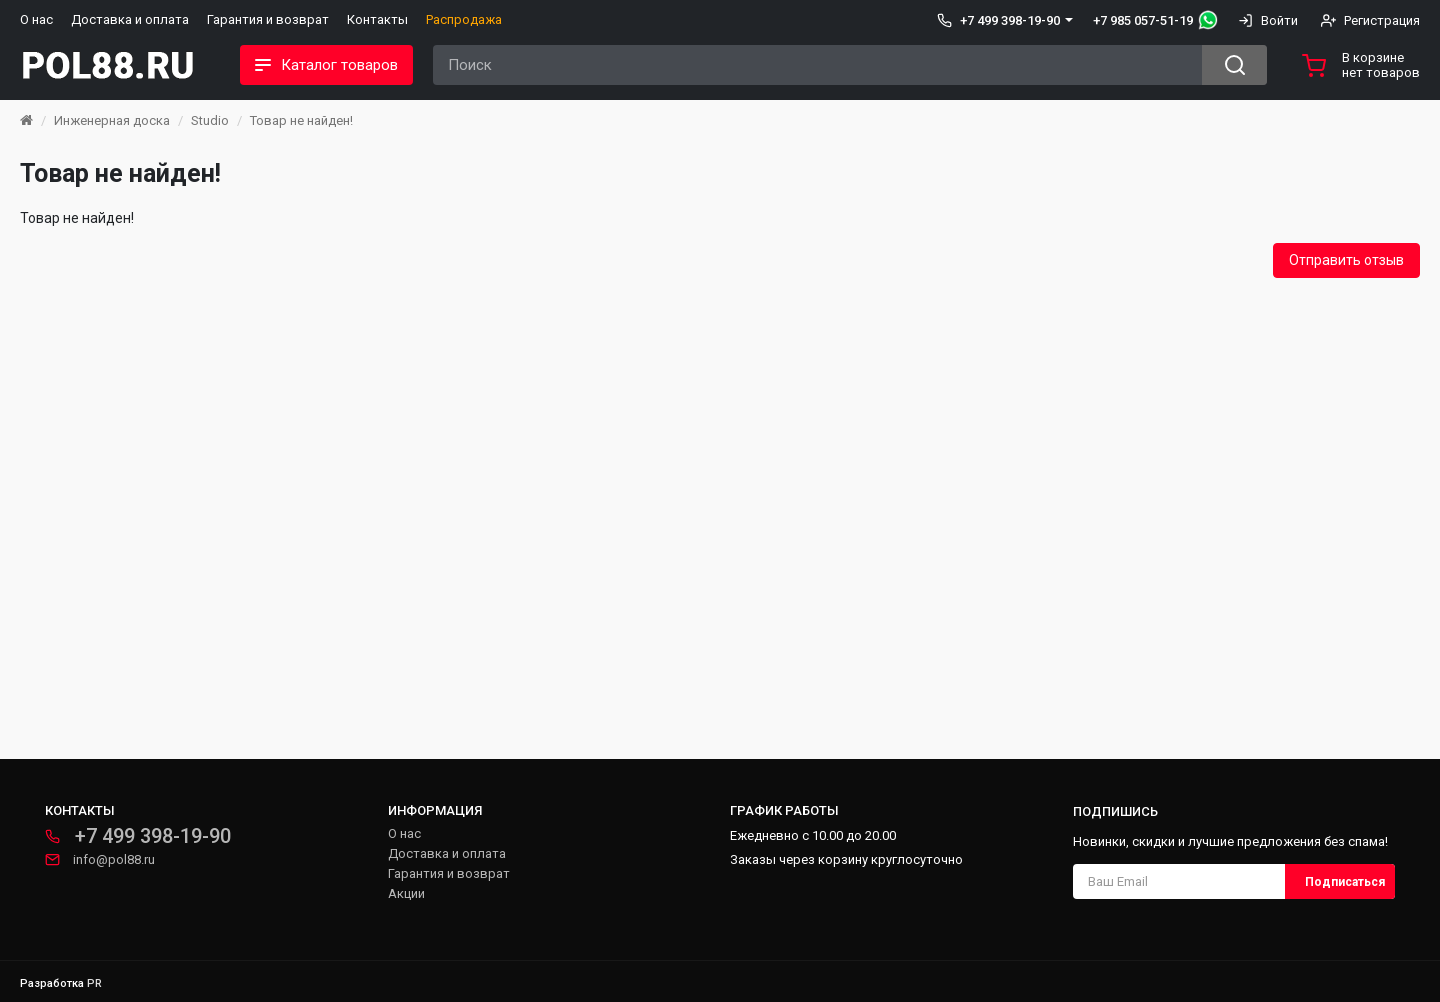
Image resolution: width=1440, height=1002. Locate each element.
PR (94, 983)
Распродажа (464, 19)
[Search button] (1234, 65)
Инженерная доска (112, 120)
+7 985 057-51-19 (1143, 20)
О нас (36, 19)
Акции (406, 893)
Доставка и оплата (130, 19)
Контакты (377, 19)
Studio (210, 120)
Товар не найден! (301, 120)
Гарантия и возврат (268, 19)
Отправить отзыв (1346, 260)
